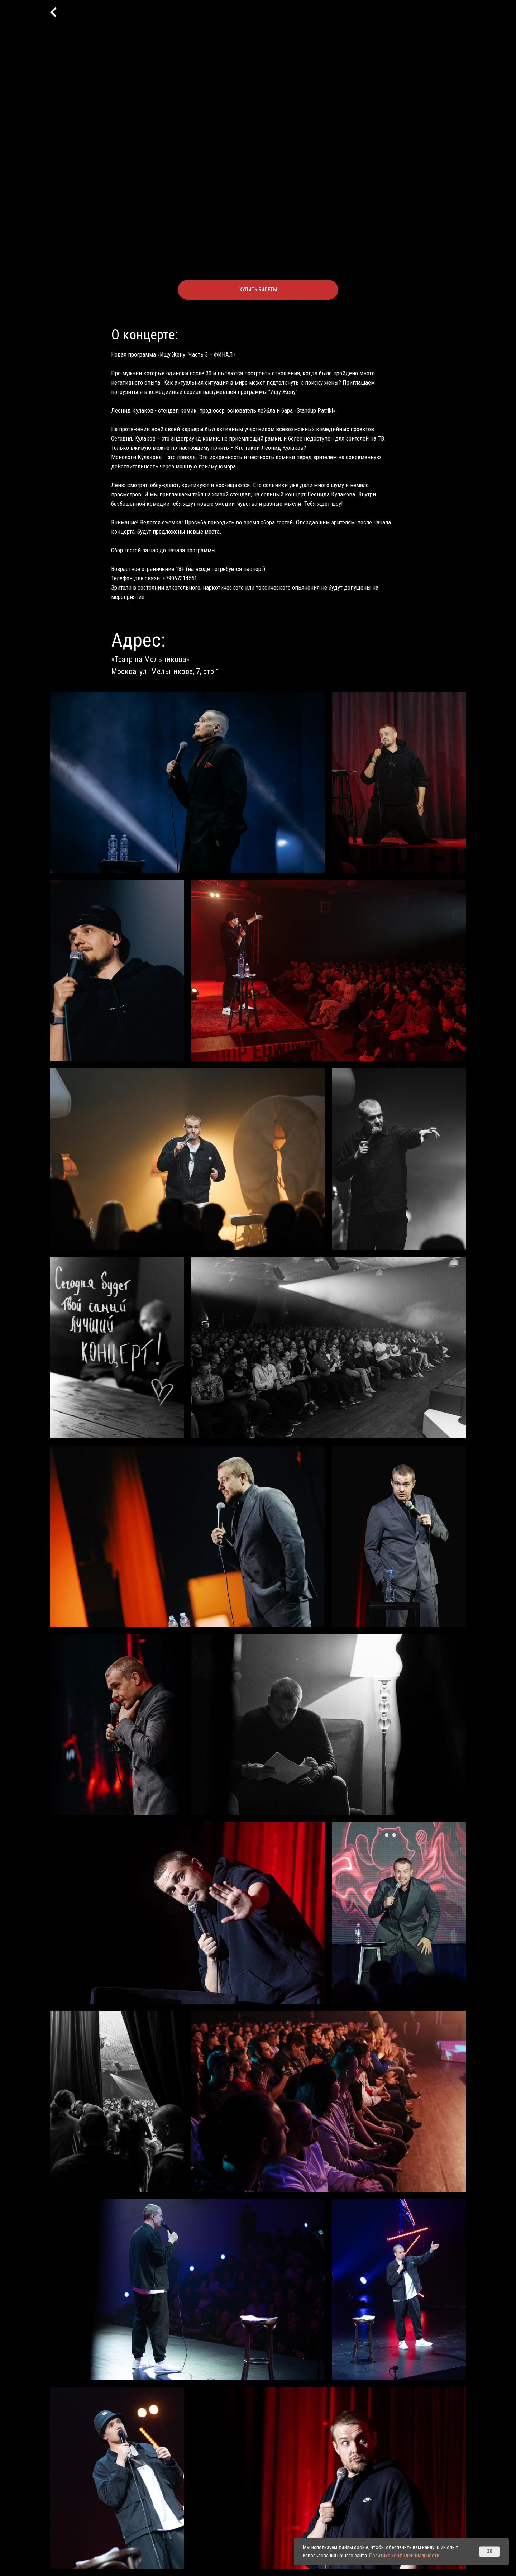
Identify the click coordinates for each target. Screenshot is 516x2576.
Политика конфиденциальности (404, 2555)
